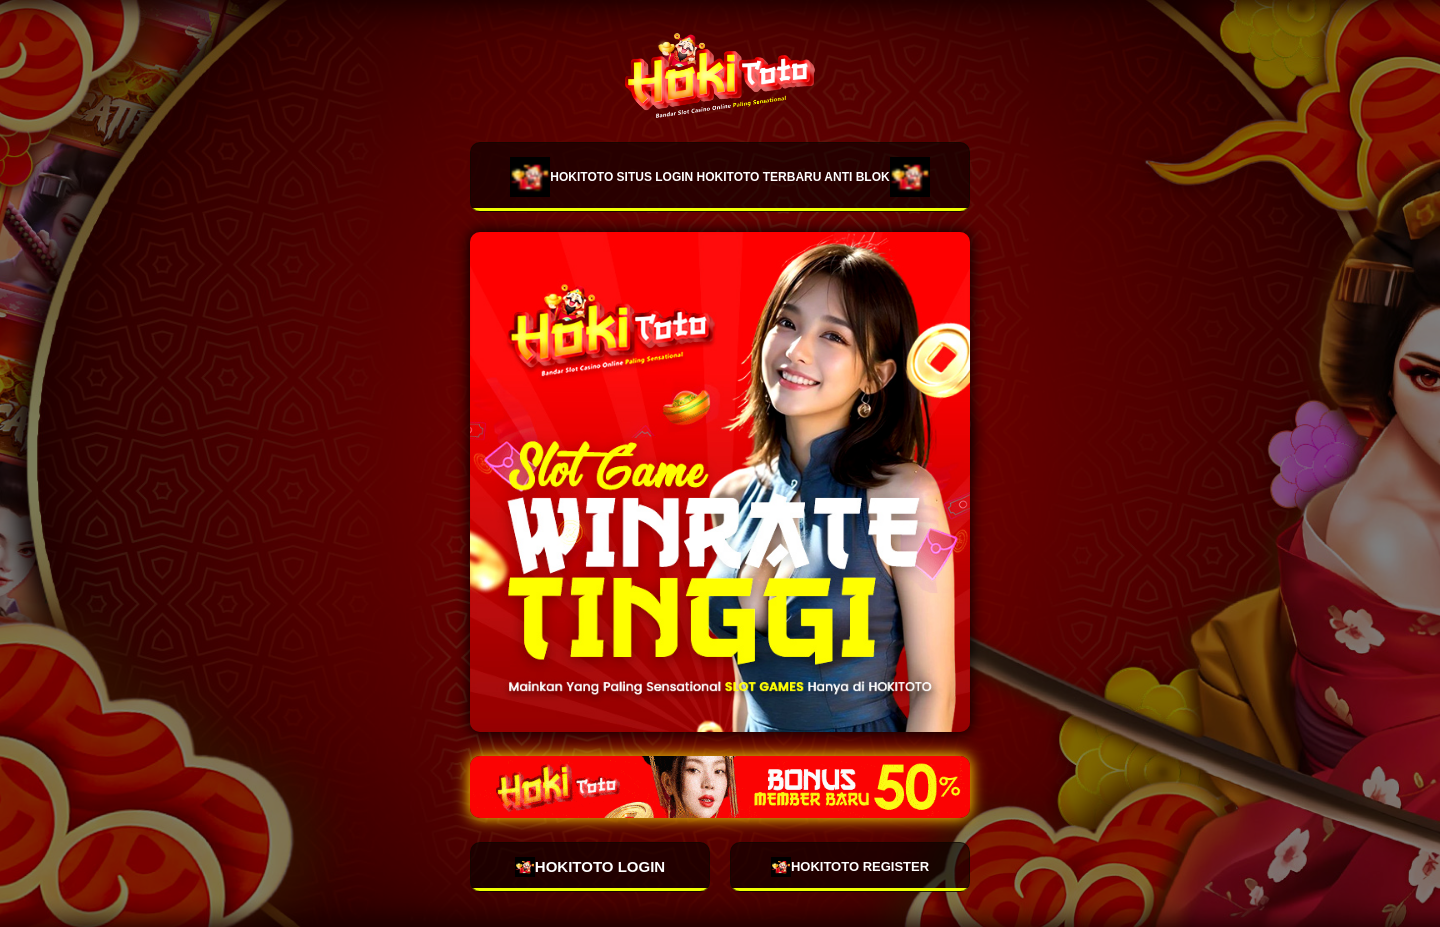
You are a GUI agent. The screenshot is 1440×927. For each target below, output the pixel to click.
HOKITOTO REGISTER (850, 867)
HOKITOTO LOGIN (590, 867)
